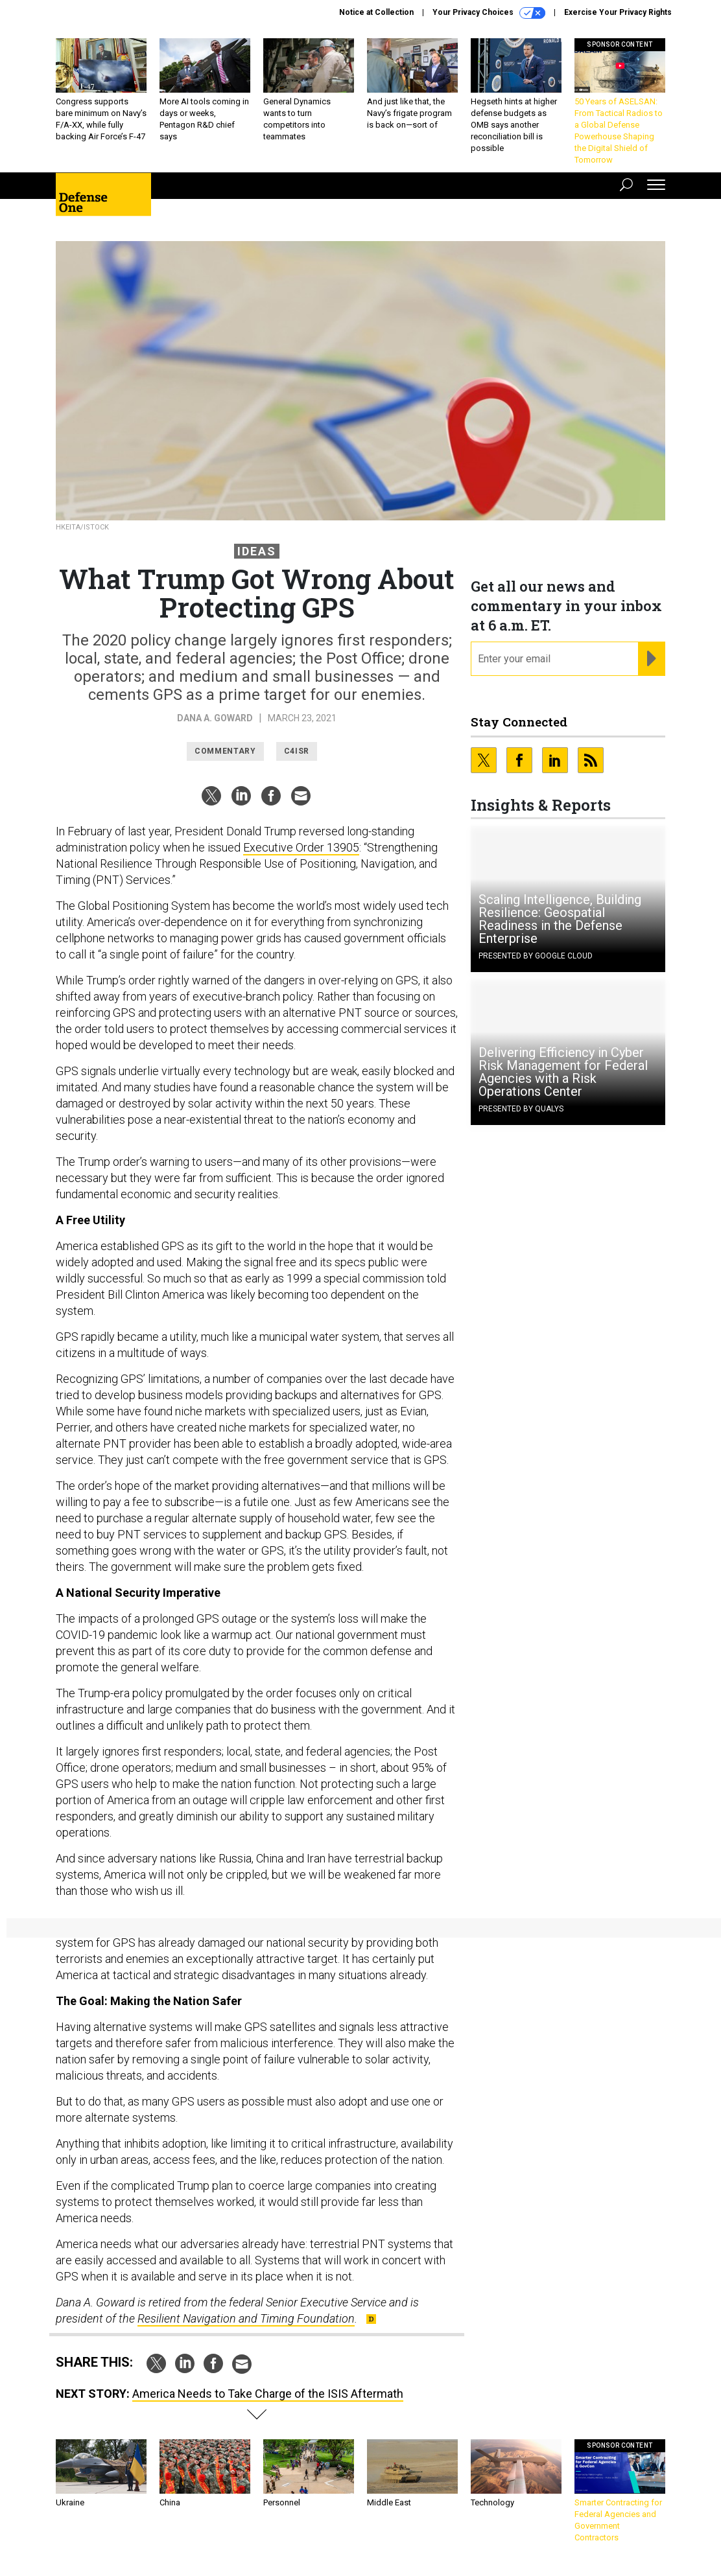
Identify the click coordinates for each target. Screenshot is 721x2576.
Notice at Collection (376, 12)
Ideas (256, 551)
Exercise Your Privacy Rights (618, 12)
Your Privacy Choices (488, 13)
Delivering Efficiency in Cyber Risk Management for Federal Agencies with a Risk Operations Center (563, 1072)
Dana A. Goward (215, 718)
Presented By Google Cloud (536, 955)
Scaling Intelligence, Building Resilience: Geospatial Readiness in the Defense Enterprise (560, 919)
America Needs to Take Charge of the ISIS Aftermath (267, 2393)
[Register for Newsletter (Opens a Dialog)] (651, 659)
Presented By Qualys (521, 1108)
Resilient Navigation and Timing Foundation (246, 2318)
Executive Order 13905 (301, 847)
